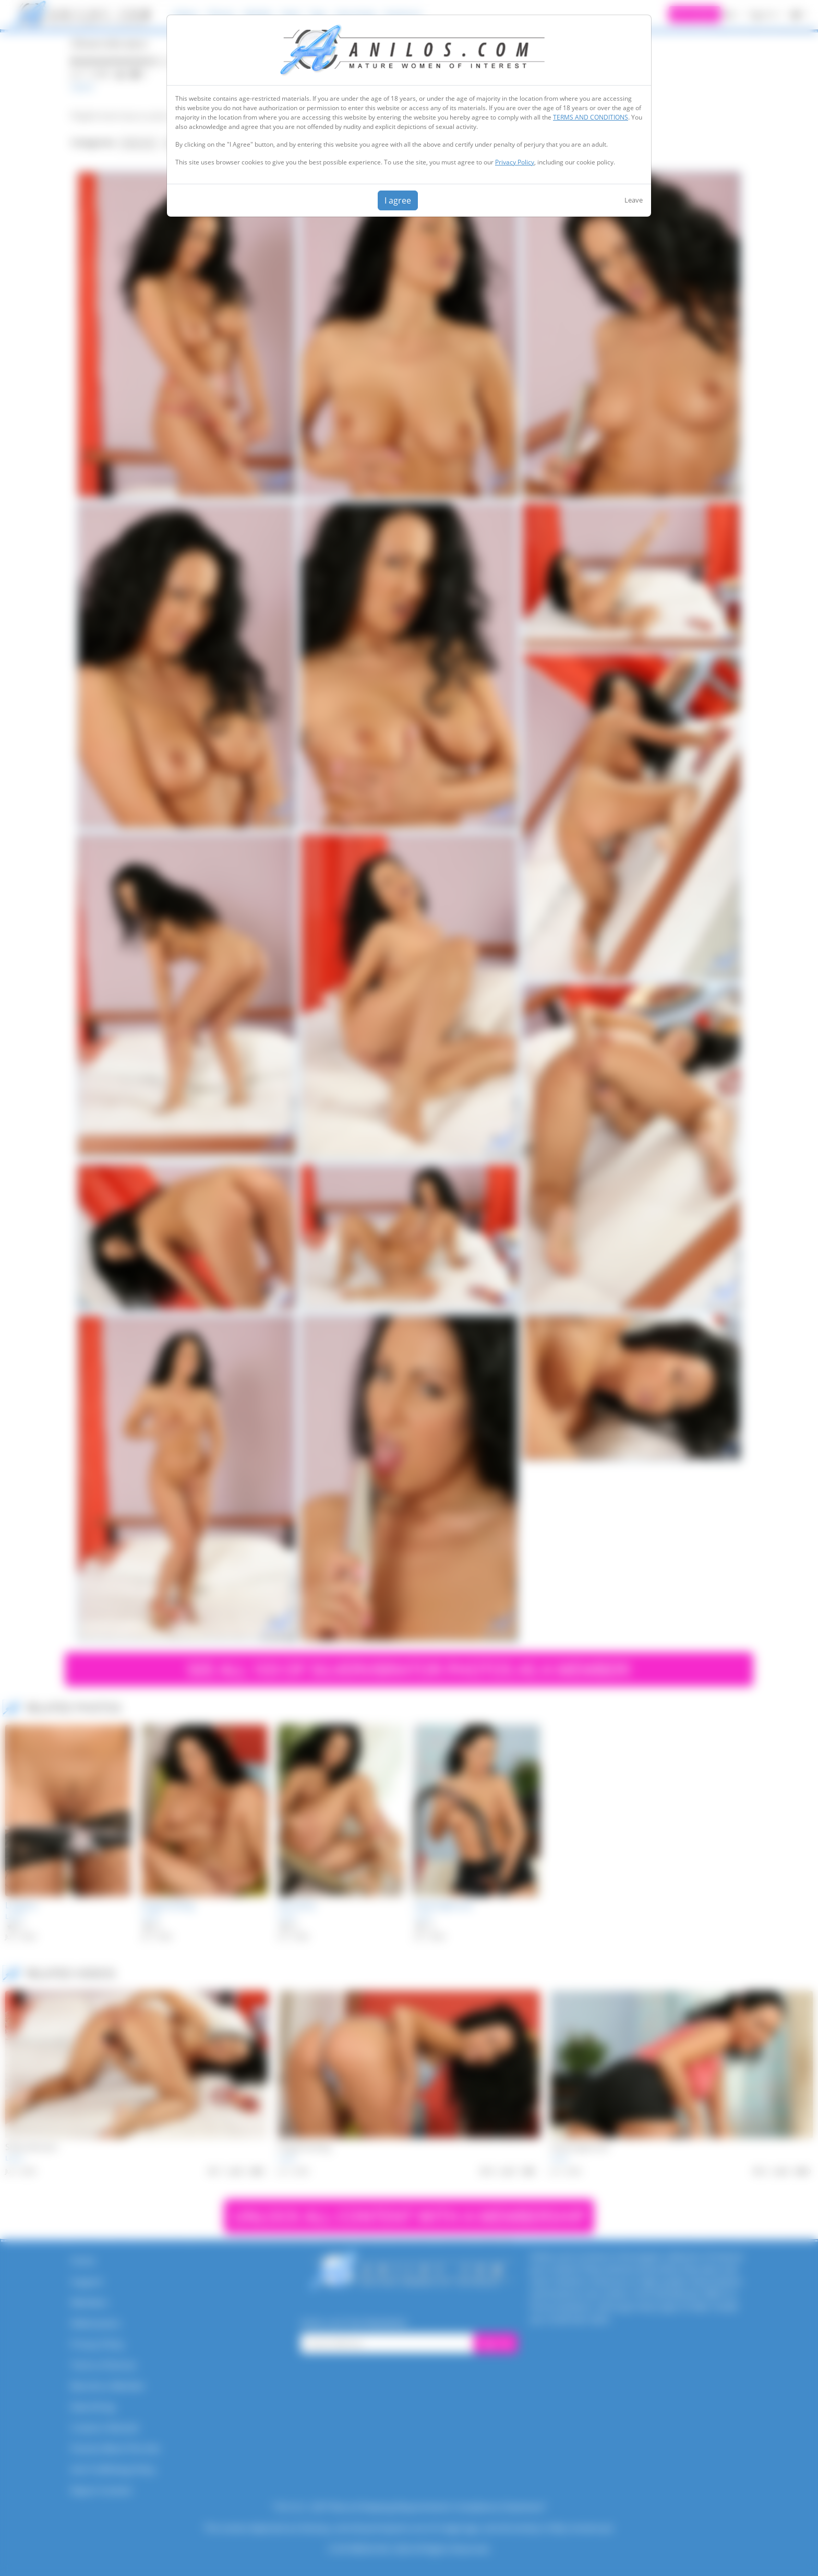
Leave (633, 200)
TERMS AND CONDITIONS (590, 117)
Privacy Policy (514, 162)
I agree (397, 200)
